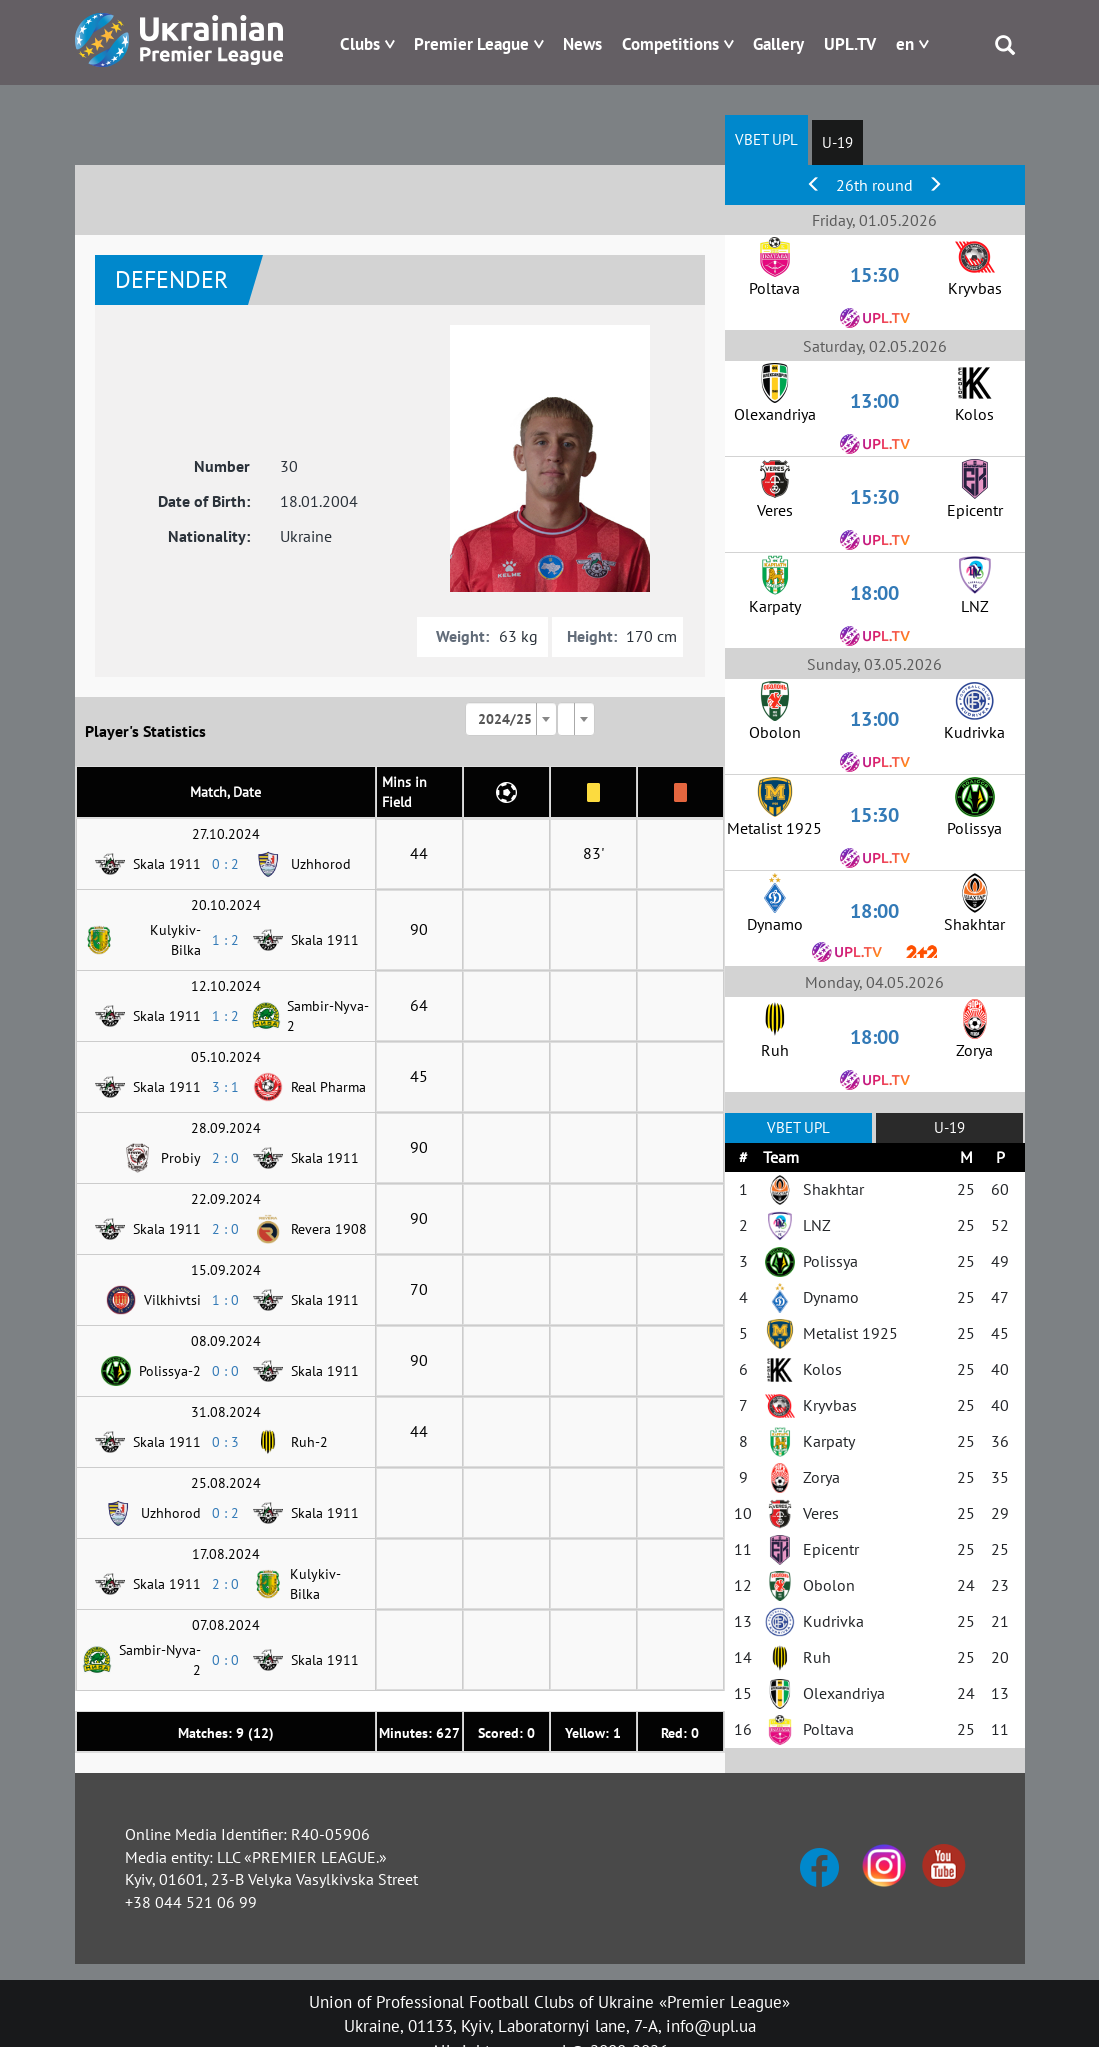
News (582, 44)
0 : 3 (225, 1442)
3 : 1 (225, 1087)
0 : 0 (225, 1371)
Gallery (778, 44)
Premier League (471, 44)
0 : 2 (225, 864)
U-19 (837, 142)
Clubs (360, 44)
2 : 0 (225, 1158)
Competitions (670, 44)
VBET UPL (766, 139)
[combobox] (511, 719)
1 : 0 (225, 1300)
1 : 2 (225, 940)
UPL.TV (850, 44)
